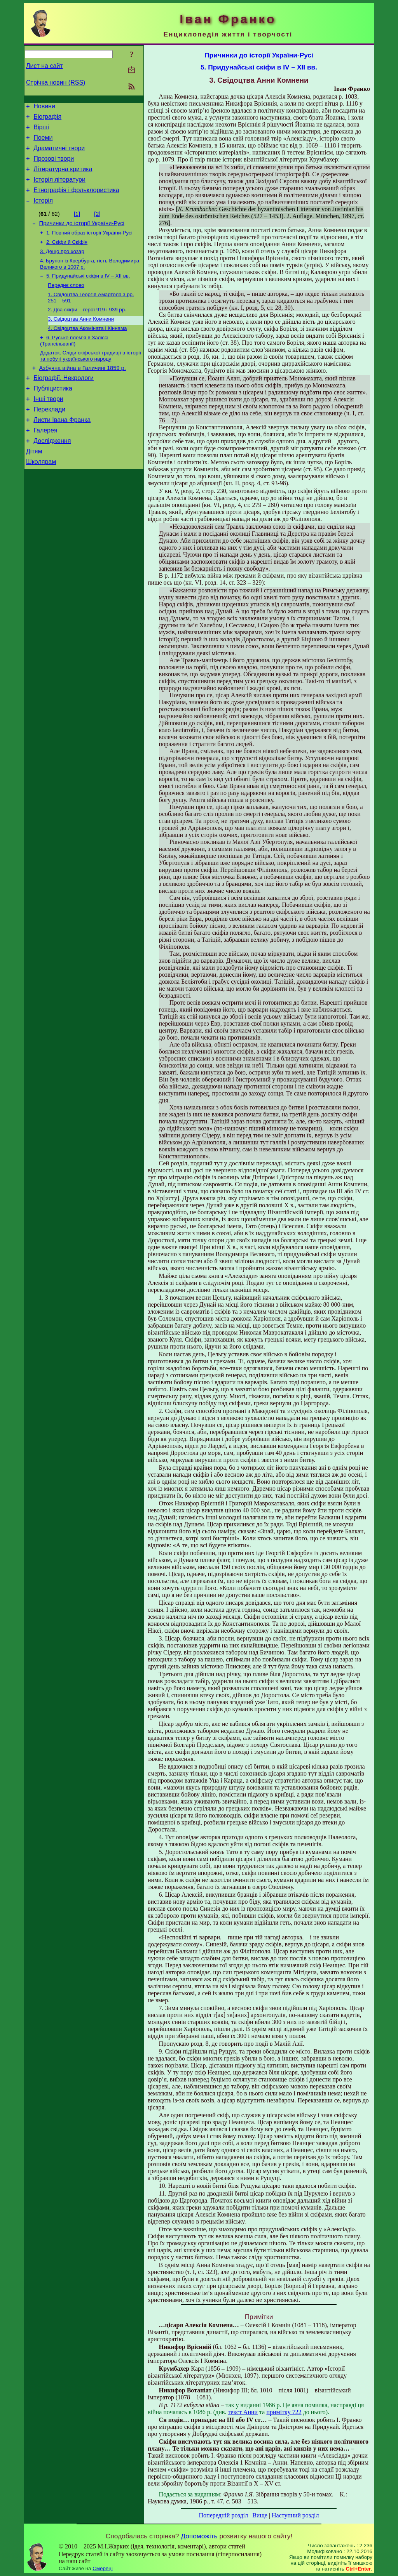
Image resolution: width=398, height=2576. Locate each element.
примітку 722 (283, 2412)
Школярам (41, 495)
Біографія (47, 119)
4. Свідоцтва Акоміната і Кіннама (87, 349)
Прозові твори (53, 165)
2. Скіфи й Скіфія (66, 256)
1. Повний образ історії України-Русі (89, 246)
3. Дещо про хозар (62, 266)
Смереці (103, 2568)
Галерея (45, 460)
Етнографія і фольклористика (76, 200)
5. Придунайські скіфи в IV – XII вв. (88, 292)
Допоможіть (199, 2536)
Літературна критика (62, 177)
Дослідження (52, 472)
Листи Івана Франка (62, 449)
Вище (259, 2515)
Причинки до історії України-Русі (81, 236)
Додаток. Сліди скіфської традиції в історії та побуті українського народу (90, 378)
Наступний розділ (295, 2515)
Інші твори (48, 425)
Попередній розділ (223, 2515)
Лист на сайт (44, 65)
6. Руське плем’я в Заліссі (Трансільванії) (74, 362)
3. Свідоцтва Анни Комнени (81, 339)
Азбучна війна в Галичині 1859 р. (82, 391)
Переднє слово (66, 303)
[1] (77, 225)
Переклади (49, 437)
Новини (44, 107)
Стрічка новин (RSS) (55, 82)
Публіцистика (52, 414)
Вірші (41, 130)
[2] (97, 225)
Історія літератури (59, 189)
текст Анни (243, 2412)
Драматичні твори (59, 154)
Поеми (42, 142)
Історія (43, 212)
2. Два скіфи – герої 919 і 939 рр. (87, 329)
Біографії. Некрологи (63, 402)
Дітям (34, 484)
